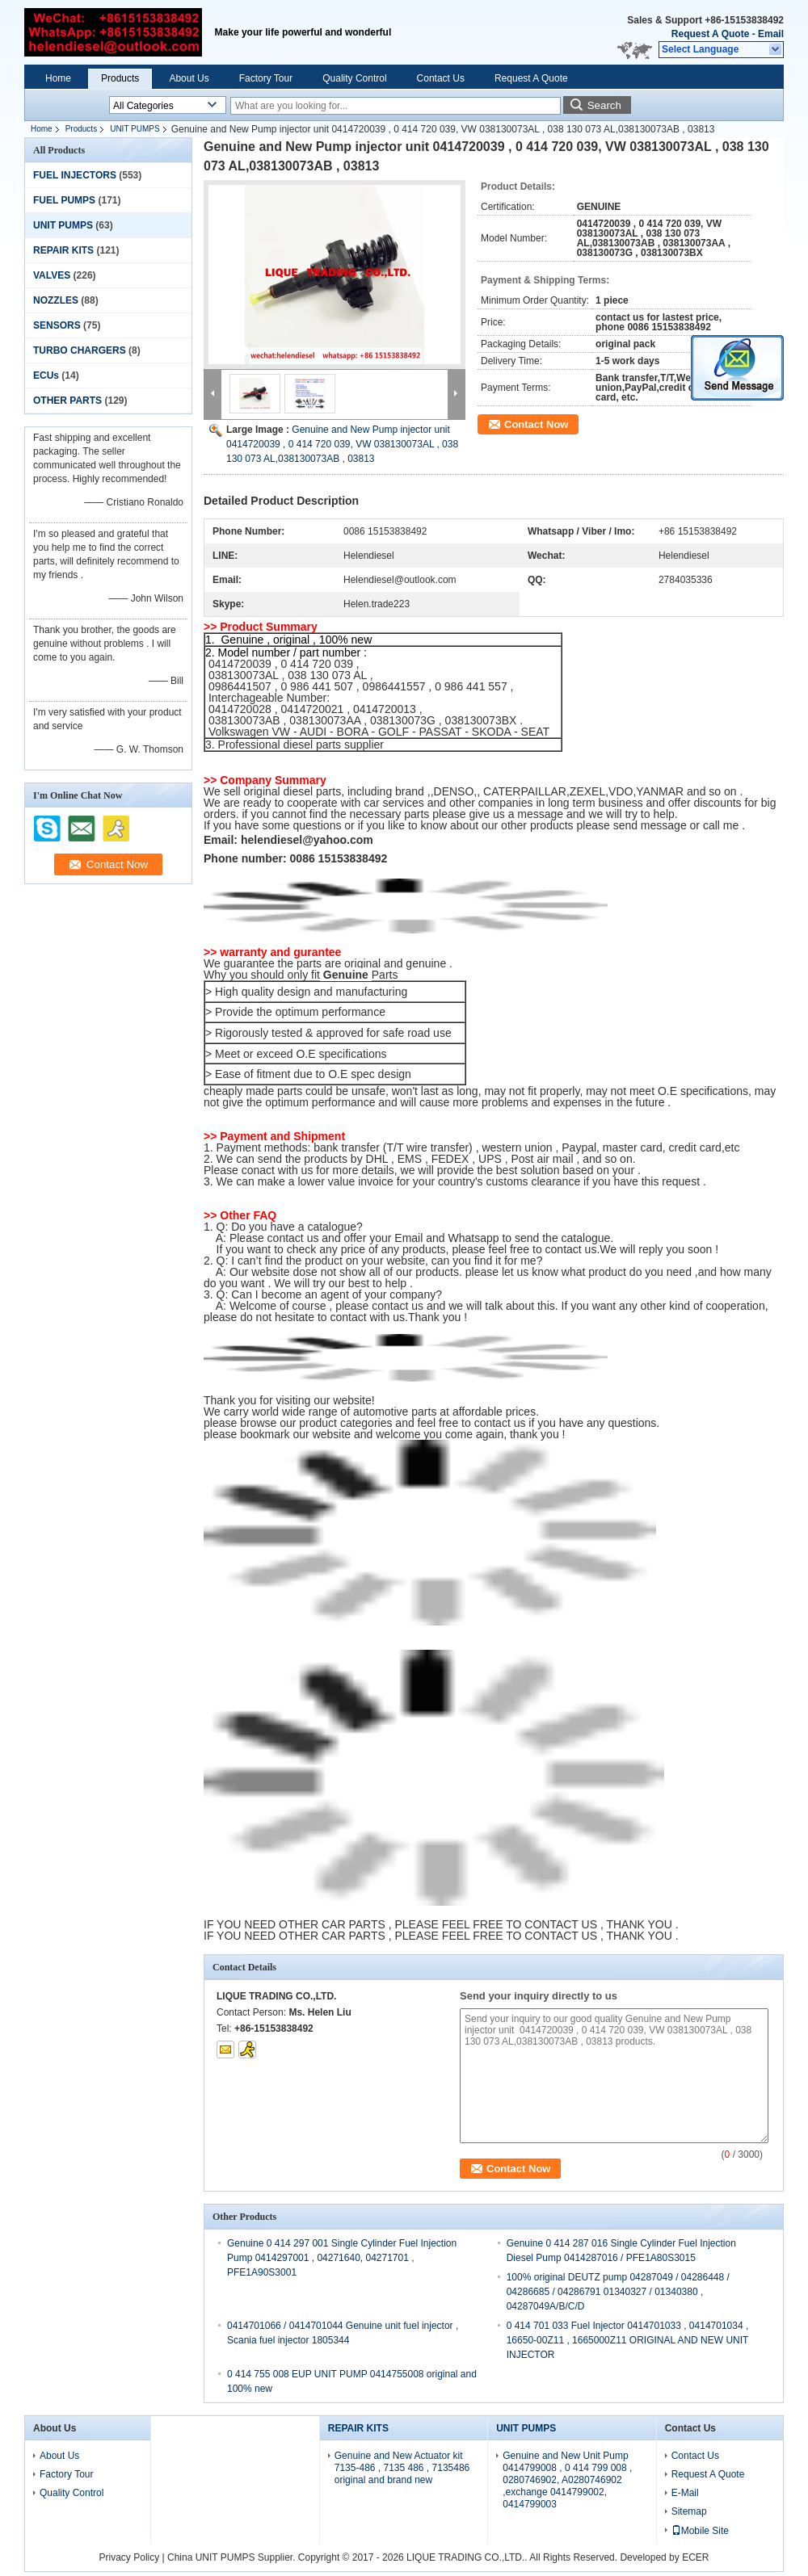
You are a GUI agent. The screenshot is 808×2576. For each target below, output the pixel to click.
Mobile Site (700, 2530)
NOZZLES (55, 300)
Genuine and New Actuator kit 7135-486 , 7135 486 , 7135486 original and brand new (402, 2468)
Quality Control (354, 78)
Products (120, 78)
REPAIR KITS (63, 250)
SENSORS (57, 325)
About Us (188, 78)
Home (58, 78)
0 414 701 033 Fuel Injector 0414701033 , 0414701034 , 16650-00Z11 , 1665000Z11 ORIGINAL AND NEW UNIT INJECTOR (628, 2340)
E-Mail (685, 2492)
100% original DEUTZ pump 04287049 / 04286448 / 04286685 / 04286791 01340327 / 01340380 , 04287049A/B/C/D (618, 2292)
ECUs (46, 375)
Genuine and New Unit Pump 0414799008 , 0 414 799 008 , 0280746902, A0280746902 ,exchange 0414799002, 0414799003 (567, 2480)
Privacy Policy (129, 2557)
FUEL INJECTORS (74, 175)
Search (604, 105)
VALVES (51, 275)
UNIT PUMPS (135, 128)
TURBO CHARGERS (79, 350)
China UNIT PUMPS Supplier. (232, 2557)
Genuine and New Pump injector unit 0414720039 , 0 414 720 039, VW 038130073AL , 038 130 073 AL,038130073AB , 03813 (342, 444)
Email (771, 34)
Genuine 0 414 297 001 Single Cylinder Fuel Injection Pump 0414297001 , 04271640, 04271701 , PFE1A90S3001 (342, 2258)
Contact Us (441, 78)
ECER (695, 2557)
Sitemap (689, 2511)
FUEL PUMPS (64, 200)
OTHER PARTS (67, 400)
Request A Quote (710, 34)
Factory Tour (265, 78)
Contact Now (536, 424)
